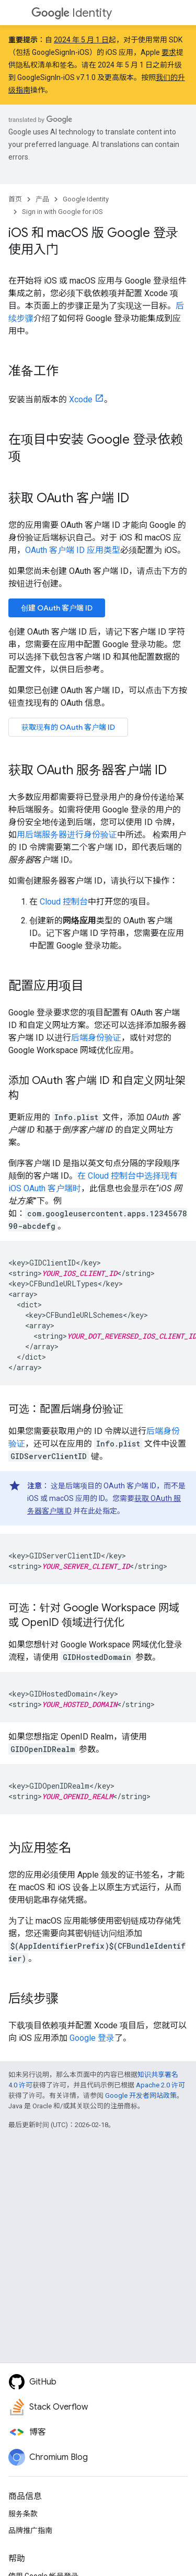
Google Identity (86, 199)
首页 (15, 199)
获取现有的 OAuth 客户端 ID (68, 727)
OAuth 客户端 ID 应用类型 (72, 550)
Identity (71, 13)
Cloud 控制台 (64, 902)
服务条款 (23, 2514)
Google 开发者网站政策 (141, 2095)
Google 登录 (92, 2038)
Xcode (81, 399)
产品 (42, 199)
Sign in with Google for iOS (62, 212)
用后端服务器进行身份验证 (67, 835)
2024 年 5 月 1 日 (81, 40)
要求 (169, 52)
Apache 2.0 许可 (160, 2085)
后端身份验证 (96, 1038)
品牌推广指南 (30, 2530)
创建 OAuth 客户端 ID (57, 608)
